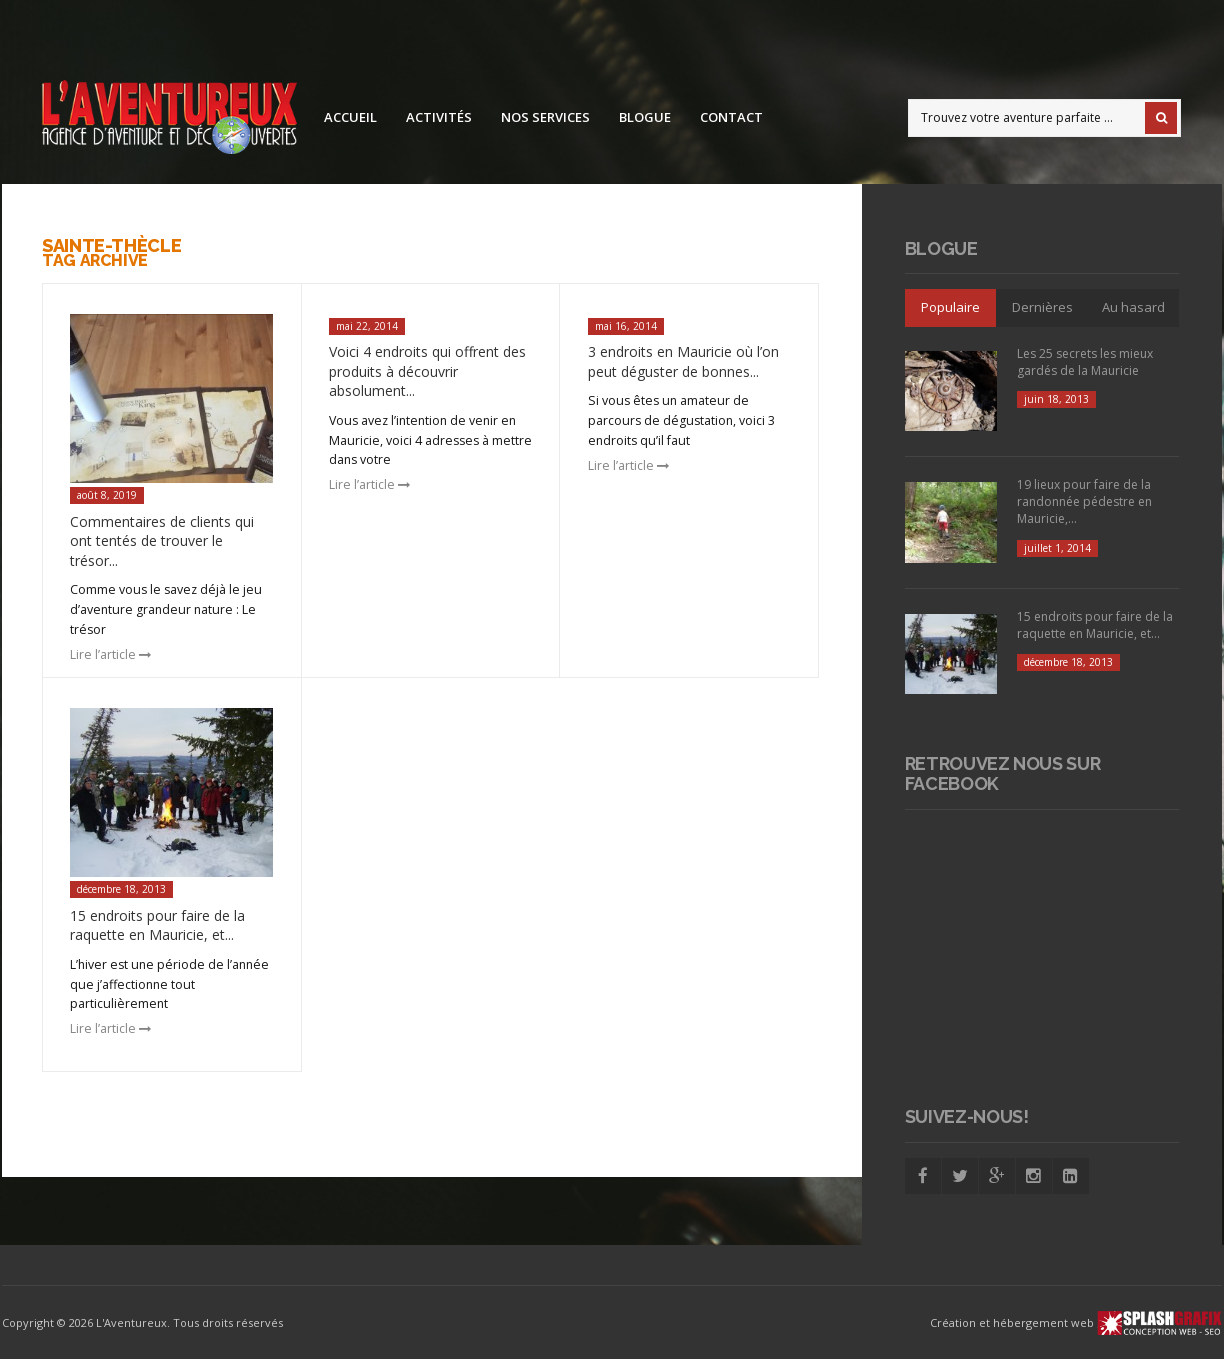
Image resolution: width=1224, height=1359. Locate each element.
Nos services (545, 117)
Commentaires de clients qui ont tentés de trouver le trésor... (162, 541)
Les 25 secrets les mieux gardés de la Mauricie (1085, 362)
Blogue (645, 117)
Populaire (950, 307)
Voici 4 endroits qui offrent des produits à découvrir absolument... (427, 371)
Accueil (350, 117)
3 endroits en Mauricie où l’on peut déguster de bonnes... (683, 361)
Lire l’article (110, 654)
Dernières (1042, 307)
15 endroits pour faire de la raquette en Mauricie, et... (157, 925)
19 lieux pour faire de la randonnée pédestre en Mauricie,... (1084, 501)
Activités (439, 117)
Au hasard (1133, 307)
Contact (731, 117)
